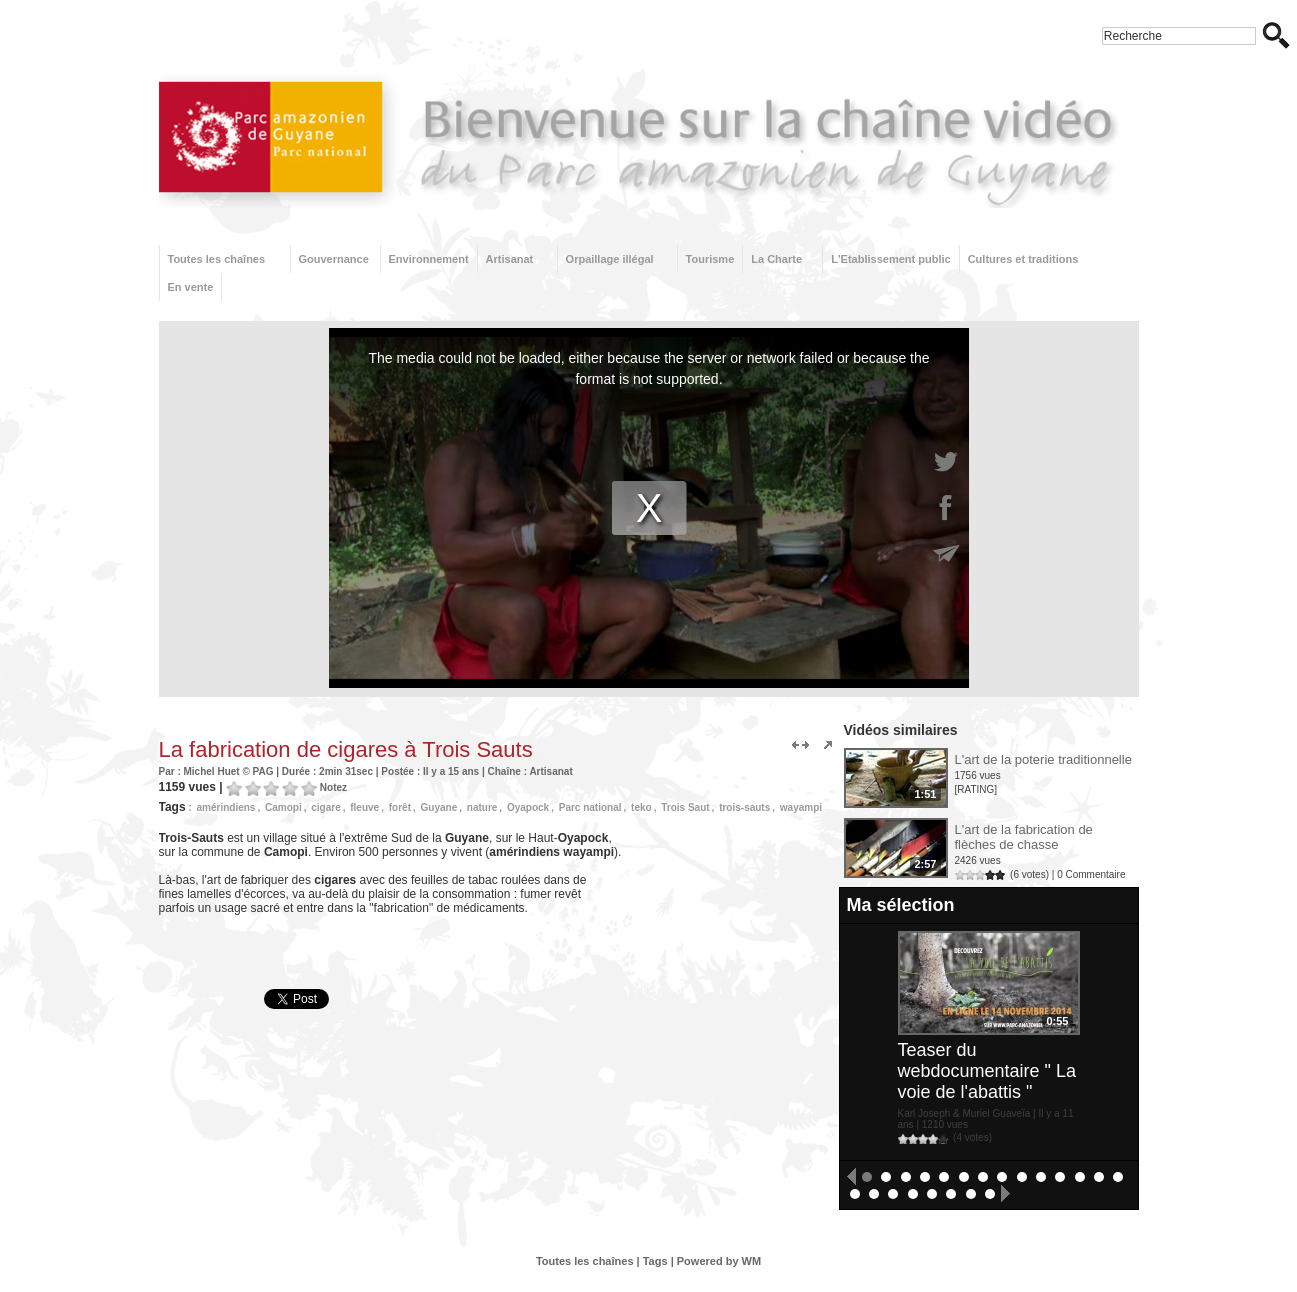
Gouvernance (334, 259)
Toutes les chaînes (217, 259)
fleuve (364, 807)
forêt (400, 807)
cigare (325, 807)
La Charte (776, 259)
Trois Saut (685, 807)
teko (641, 807)
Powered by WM (719, 1261)
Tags (655, 1261)
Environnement (429, 259)
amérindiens (226, 807)
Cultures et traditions (1023, 259)
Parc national (590, 807)
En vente (191, 287)
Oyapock (528, 807)
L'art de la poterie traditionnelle (1043, 759)
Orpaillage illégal (610, 259)
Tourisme (710, 259)
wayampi (801, 807)
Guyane (439, 807)
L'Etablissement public (890, 259)
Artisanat (510, 259)
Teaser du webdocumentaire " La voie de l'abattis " (987, 1071)
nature (482, 807)
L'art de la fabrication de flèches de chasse (1024, 837)
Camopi (283, 807)
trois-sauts (744, 807)
